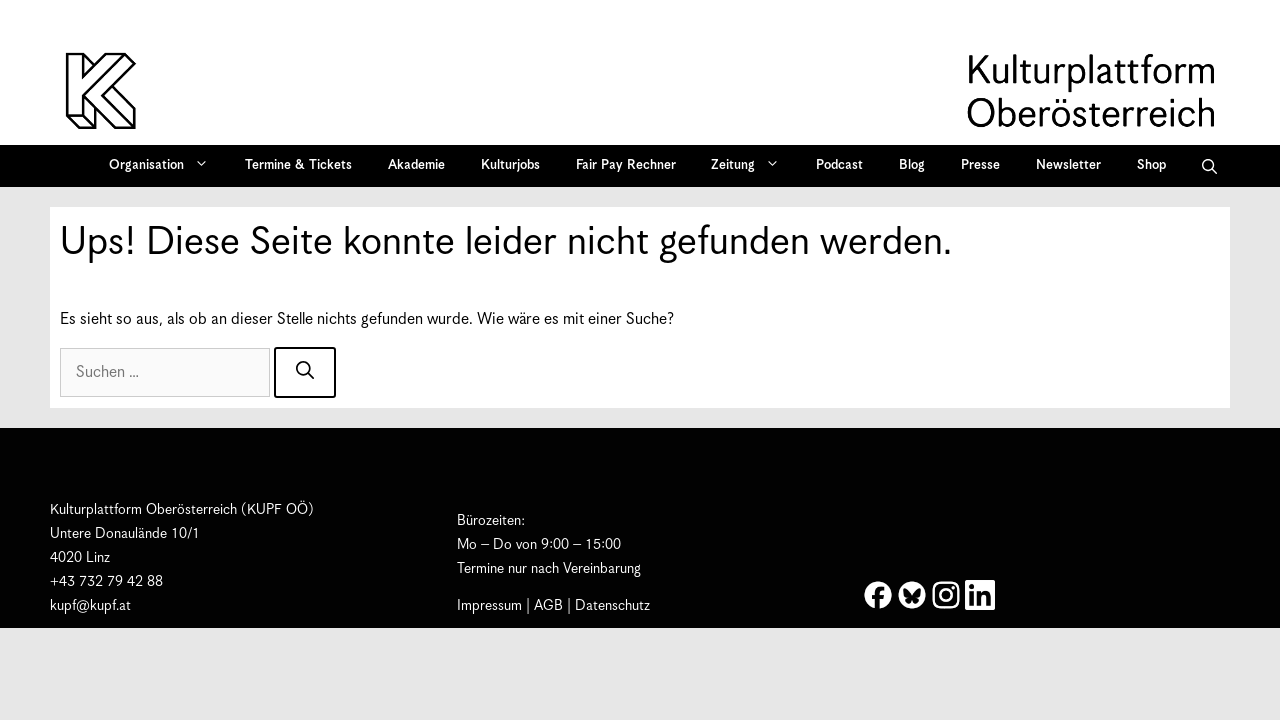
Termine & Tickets (298, 165)
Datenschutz (612, 606)
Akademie (416, 165)
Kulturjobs (510, 165)
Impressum (489, 606)
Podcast (839, 165)
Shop (1151, 165)
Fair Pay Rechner (626, 165)
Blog (912, 165)
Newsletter (1068, 165)
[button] (1209, 166)
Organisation (165, 166)
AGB (548, 606)
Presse (980, 165)
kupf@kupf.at (90, 606)
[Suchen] (305, 372)
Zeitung (752, 166)
